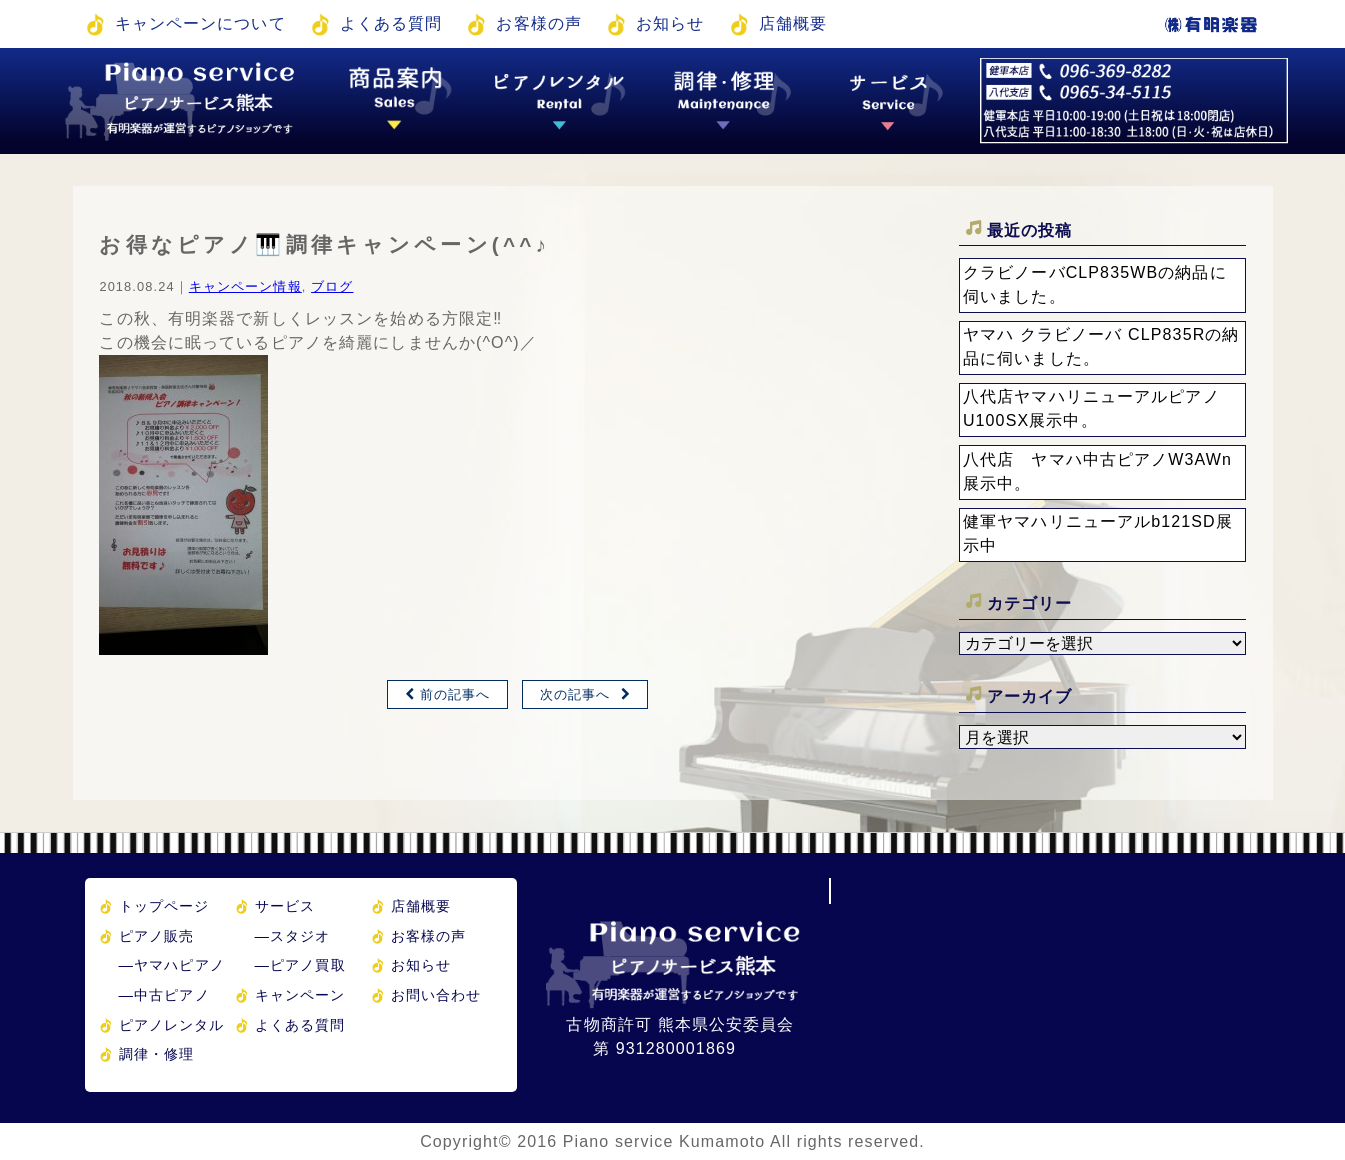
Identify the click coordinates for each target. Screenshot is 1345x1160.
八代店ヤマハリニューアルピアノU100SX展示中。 (1091, 408)
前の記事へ (455, 694)
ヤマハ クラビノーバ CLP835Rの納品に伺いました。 (1101, 346)
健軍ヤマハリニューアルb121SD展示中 (1098, 533)
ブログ (332, 286)
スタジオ (293, 936)
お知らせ (670, 23)
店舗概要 (793, 23)
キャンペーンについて (200, 23)
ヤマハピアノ (172, 965)
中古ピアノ (164, 995)
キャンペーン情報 (245, 286)
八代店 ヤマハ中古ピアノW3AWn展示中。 (1097, 471)
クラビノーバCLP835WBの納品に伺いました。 (1095, 284)
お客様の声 (539, 23)
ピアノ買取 (300, 965)
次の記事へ (575, 694)
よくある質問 (391, 23)
